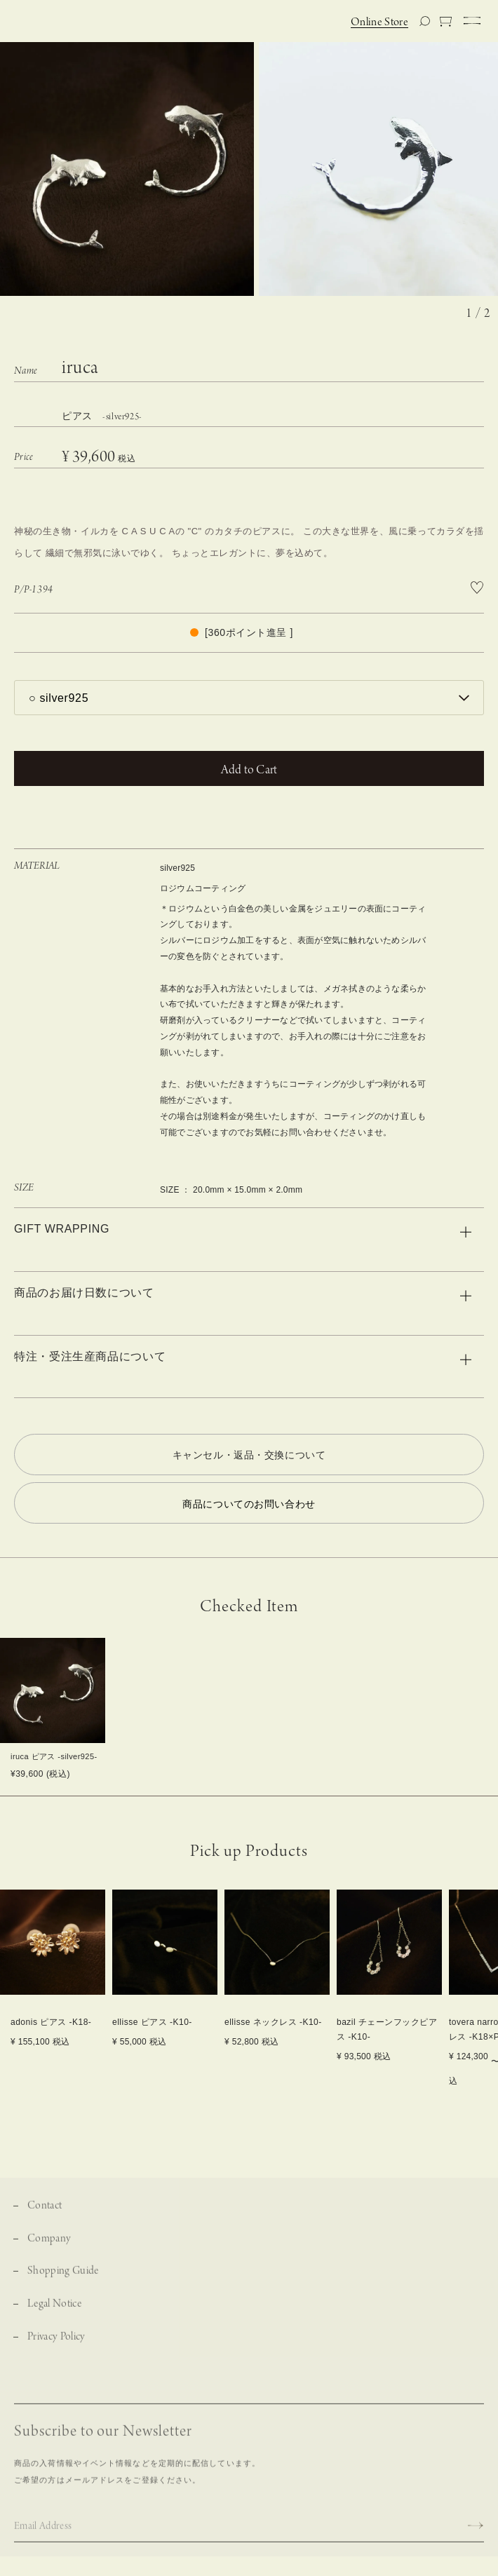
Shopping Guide (63, 2279)
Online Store (379, 22)
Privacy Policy (56, 2345)
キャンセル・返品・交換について (249, 1454)
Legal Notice (54, 2312)
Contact (44, 2214)
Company (49, 2246)
